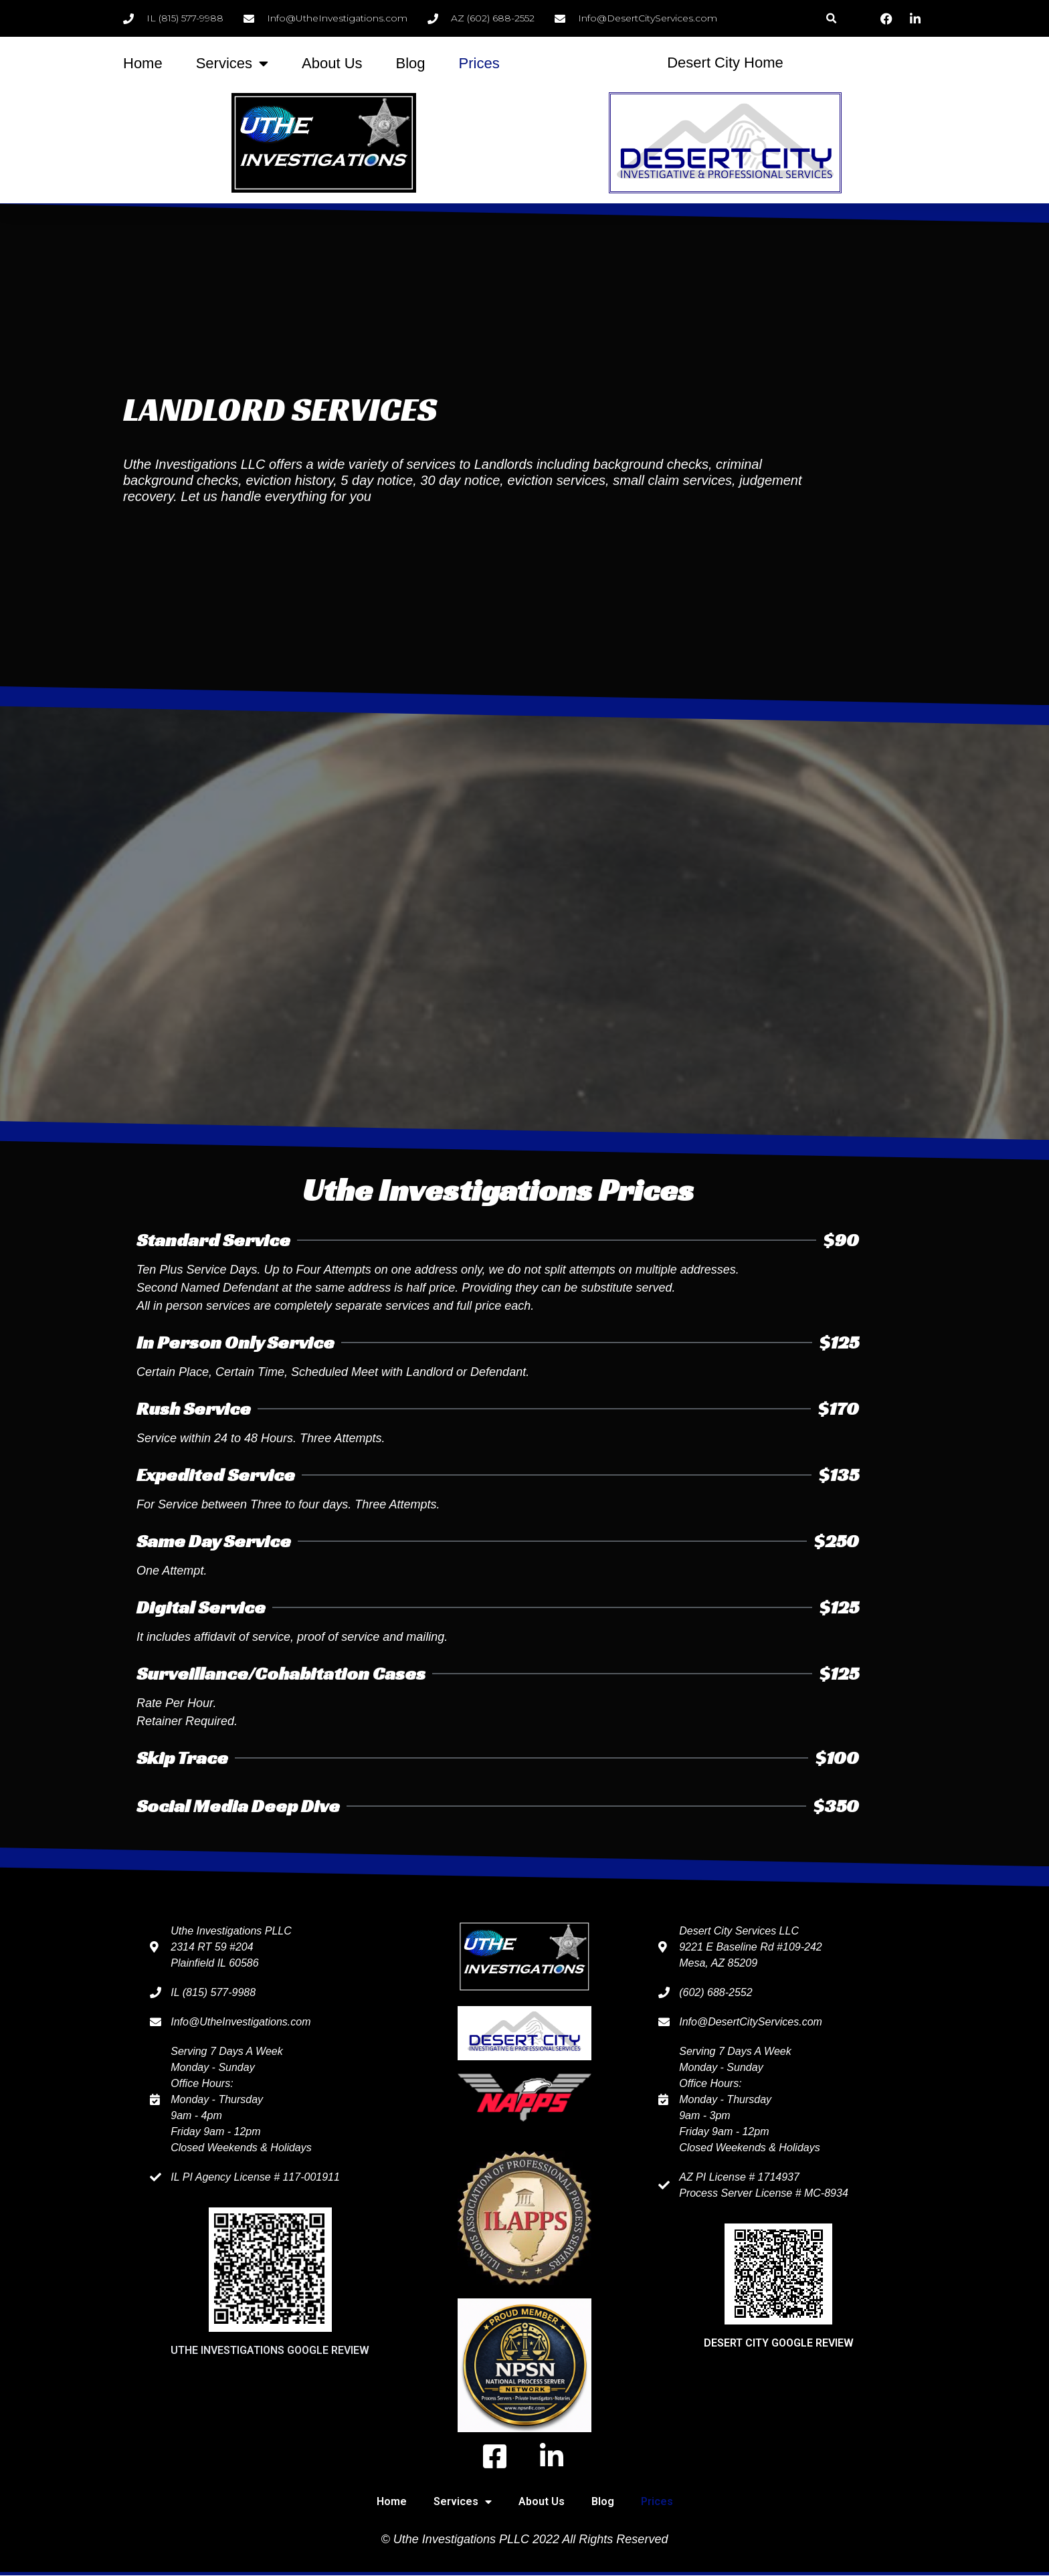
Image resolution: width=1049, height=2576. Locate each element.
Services (232, 63)
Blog (410, 63)
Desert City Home (725, 62)
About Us (332, 63)
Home (143, 63)
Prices (479, 63)
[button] (831, 18)
